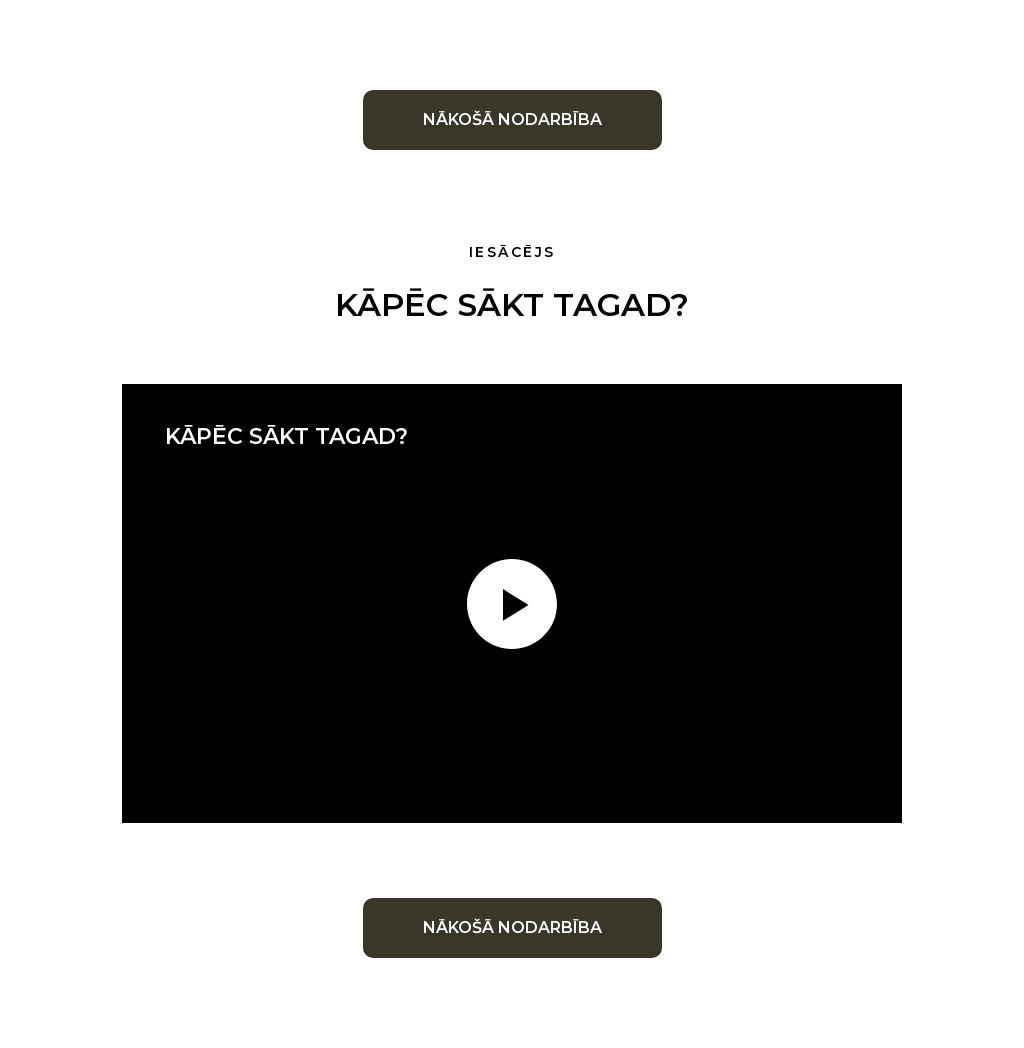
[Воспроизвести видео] (512, 604)
